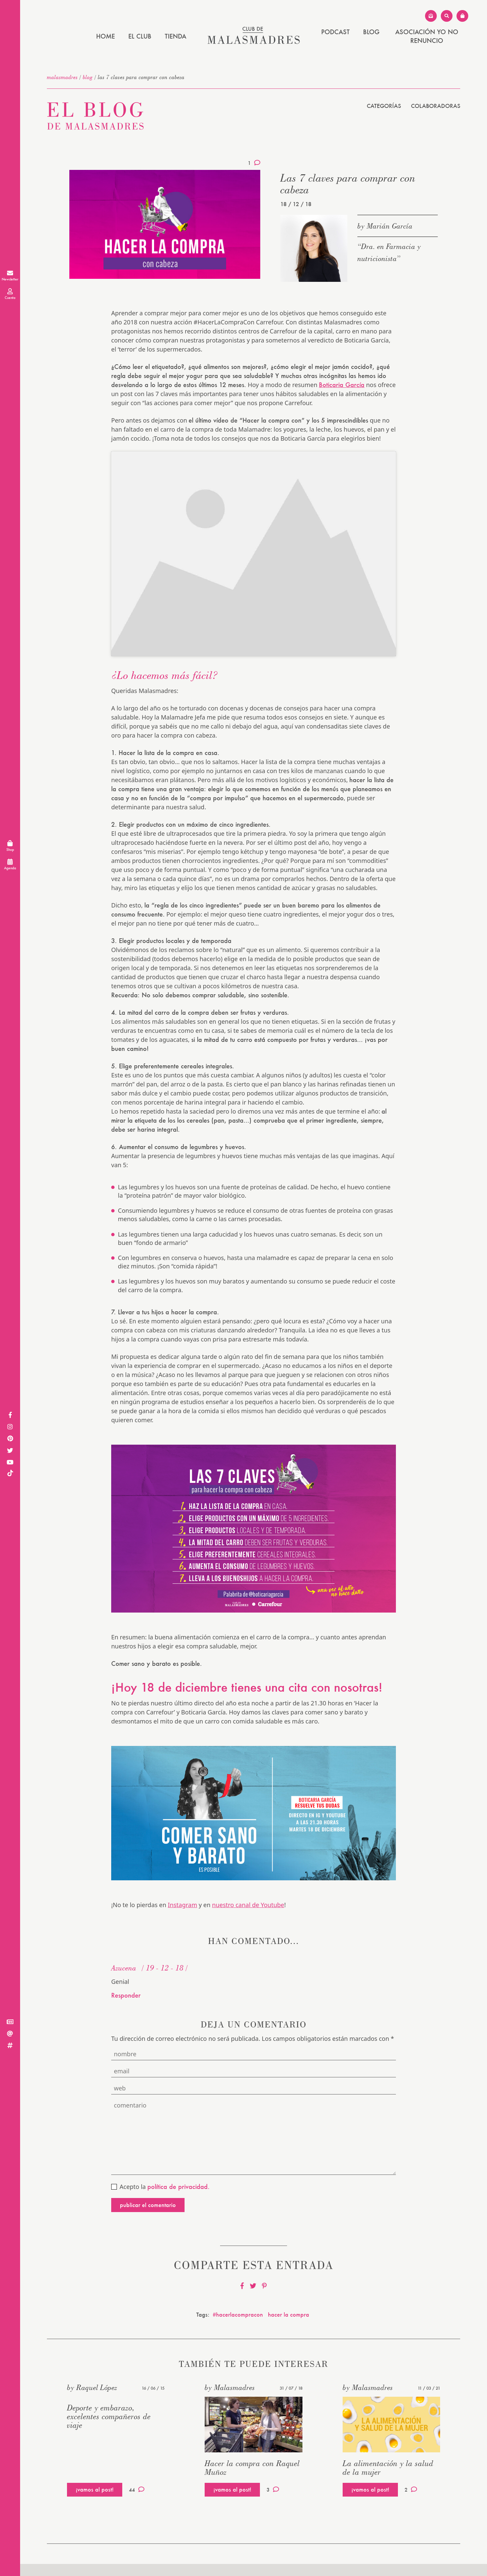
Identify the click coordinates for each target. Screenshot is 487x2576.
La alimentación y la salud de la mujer (388, 2467)
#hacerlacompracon (238, 2314)
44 (136, 2489)
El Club (139, 36)
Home (105, 36)
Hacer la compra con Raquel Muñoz (252, 2467)
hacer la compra (288, 2314)
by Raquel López (92, 2387)
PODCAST (335, 32)
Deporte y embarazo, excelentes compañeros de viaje (109, 2416)
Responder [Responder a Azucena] (126, 1995)
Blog (371, 32)
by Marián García (385, 226)
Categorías (384, 105)
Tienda (175, 36)
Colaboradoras (435, 105)
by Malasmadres (230, 2387)
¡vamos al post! (95, 2489)
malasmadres (62, 77)
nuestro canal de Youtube (248, 1905)
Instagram (182, 1905)
